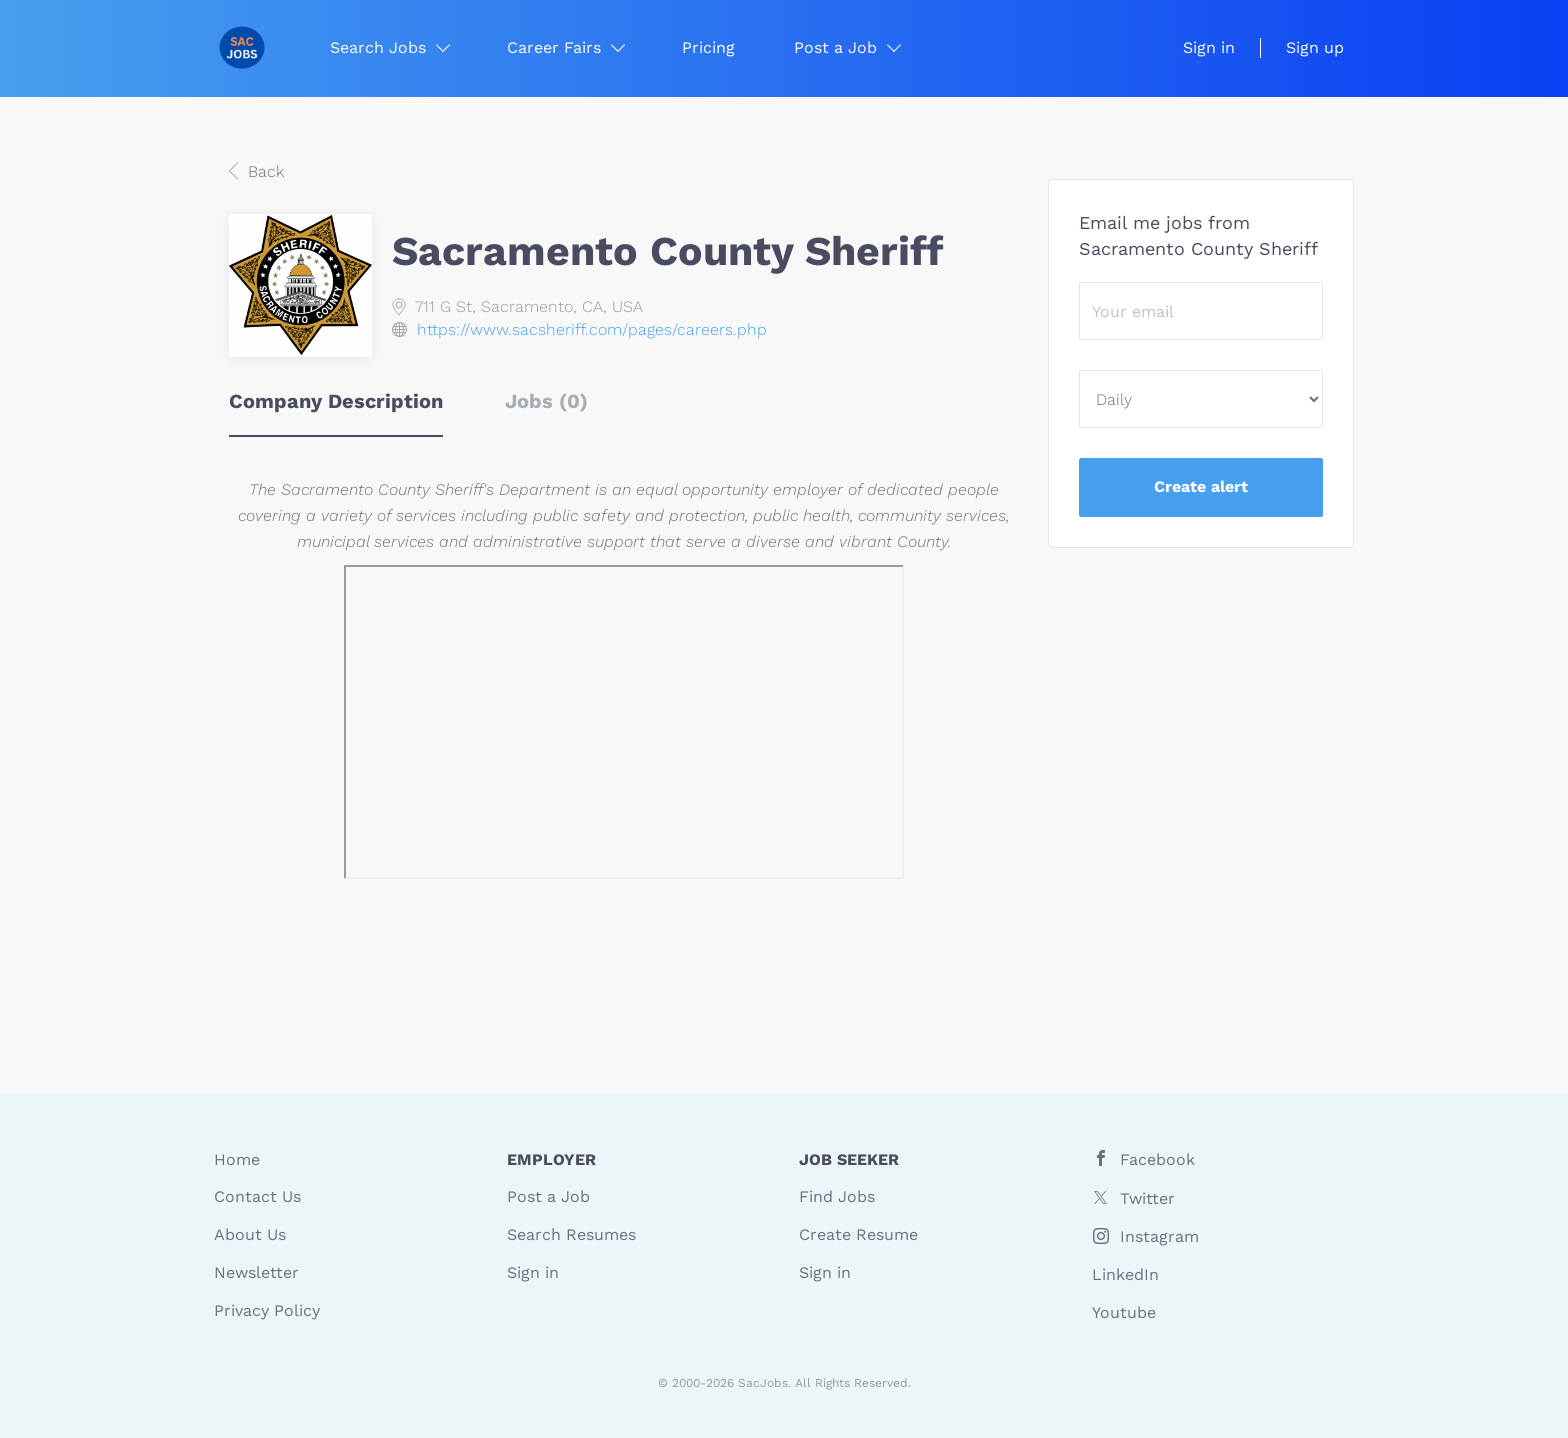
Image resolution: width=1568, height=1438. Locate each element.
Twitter (1147, 1198)
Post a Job (548, 1196)
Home (237, 1159)
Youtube (1124, 1312)
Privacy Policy (267, 1310)
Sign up (1315, 47)
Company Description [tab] (336, 401)
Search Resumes (571, 1234)
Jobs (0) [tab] (546, 401)
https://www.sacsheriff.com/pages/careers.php (592, 329)
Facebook (1157, 1159)
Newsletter (256, 1272)
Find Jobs (837, 1196)
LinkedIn (1125, 1274)
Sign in (1209, 47)
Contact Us (257, 1196)
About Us (250, 1234)
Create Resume (858, 1234)
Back (263, 171)
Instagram (1159, 1236)
